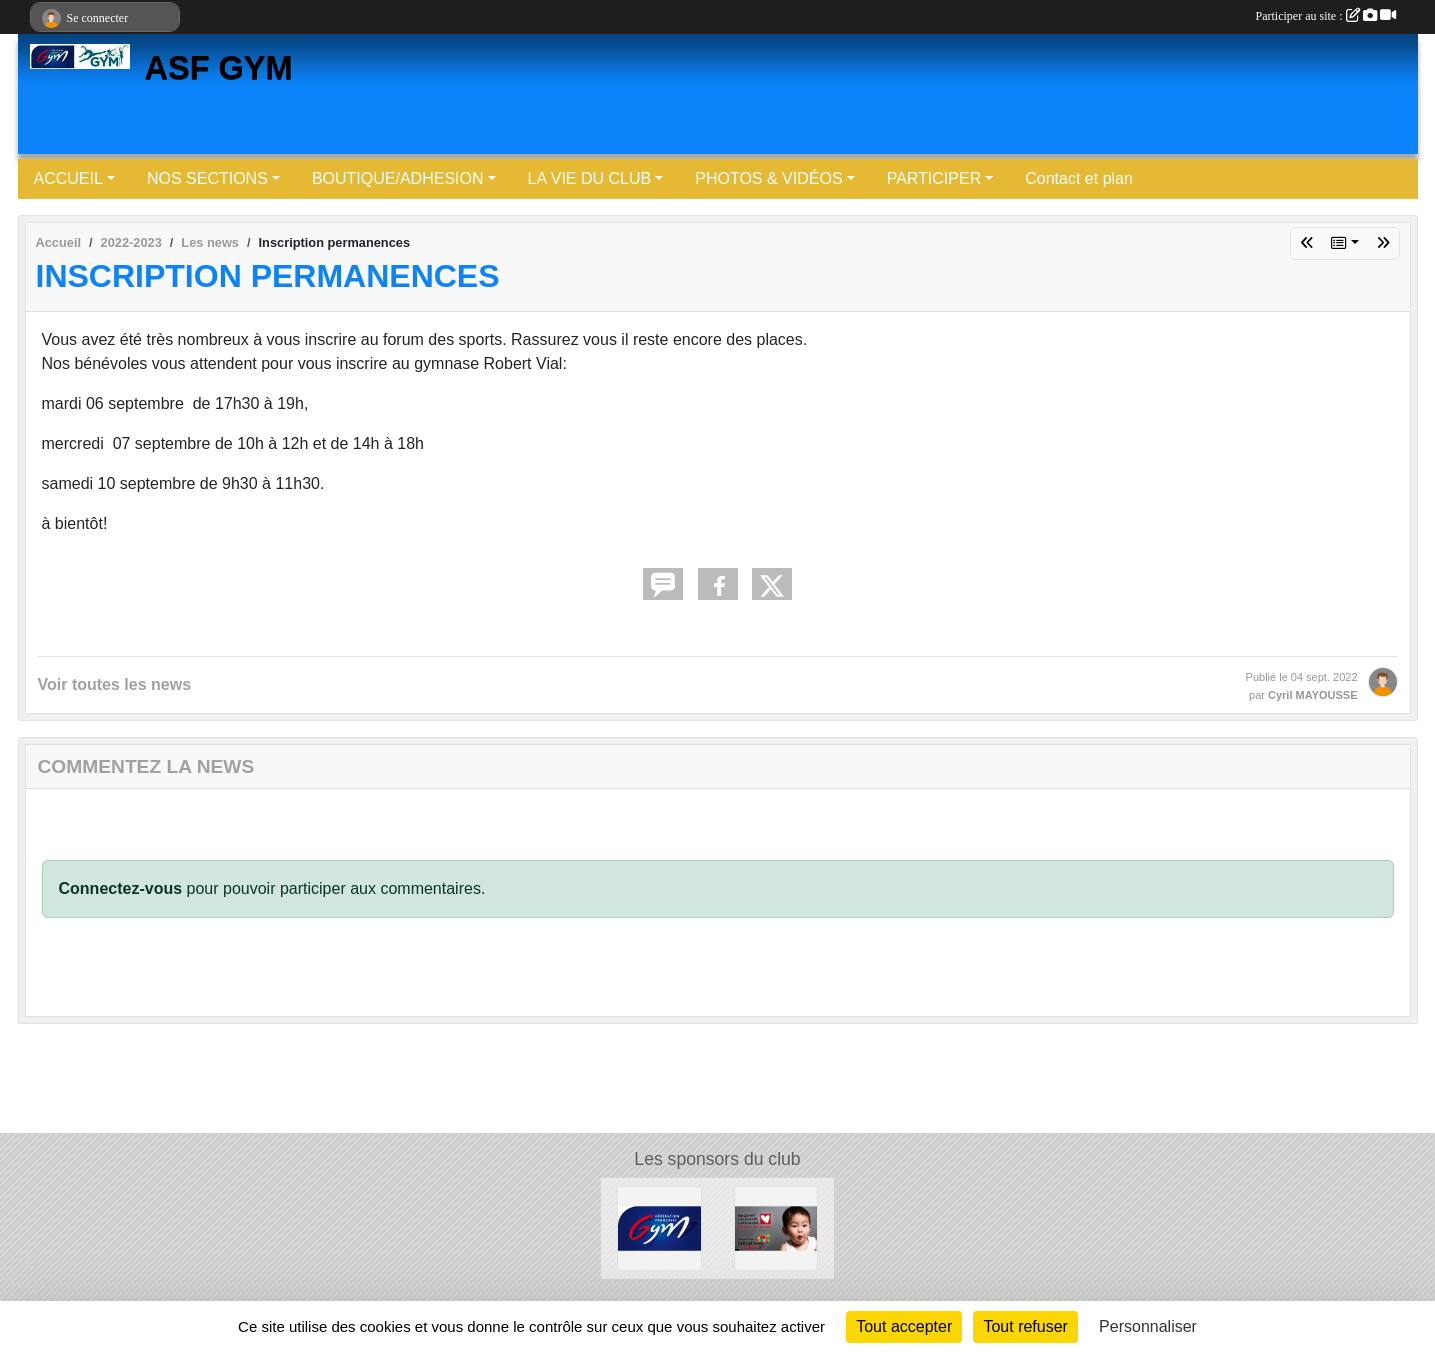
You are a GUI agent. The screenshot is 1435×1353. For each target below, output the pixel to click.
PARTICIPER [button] (934, 178)
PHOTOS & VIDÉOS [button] (768, 178)
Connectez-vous (121, 888)
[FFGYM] (659, 1227)
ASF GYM (219, 68)
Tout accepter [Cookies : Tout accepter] (904, 1326)
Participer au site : (1326, 16)
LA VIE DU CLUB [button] (590, 178)
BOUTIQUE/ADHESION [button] (398, 178)
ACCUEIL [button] (68, 178)
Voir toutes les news (115, 684)
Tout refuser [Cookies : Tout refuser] (1025, 1326)
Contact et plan (1079, 178)
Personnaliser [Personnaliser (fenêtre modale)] (1148, 1326)
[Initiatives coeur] (776, 1227)
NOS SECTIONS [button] (207, 178)
